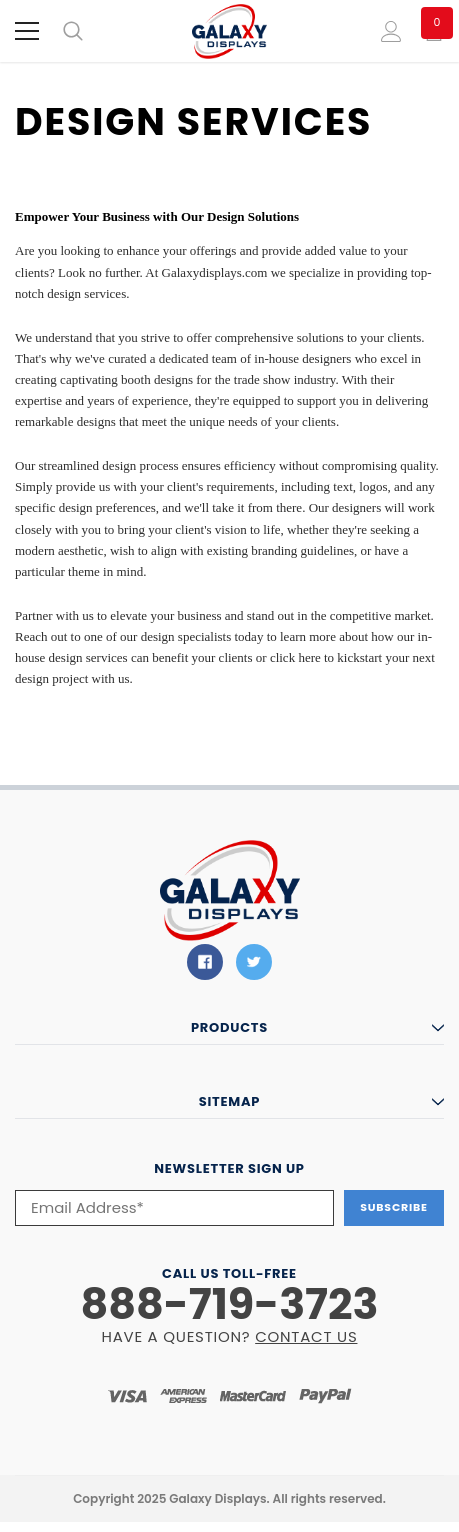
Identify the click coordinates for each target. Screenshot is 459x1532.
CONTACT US (306, 1336)
